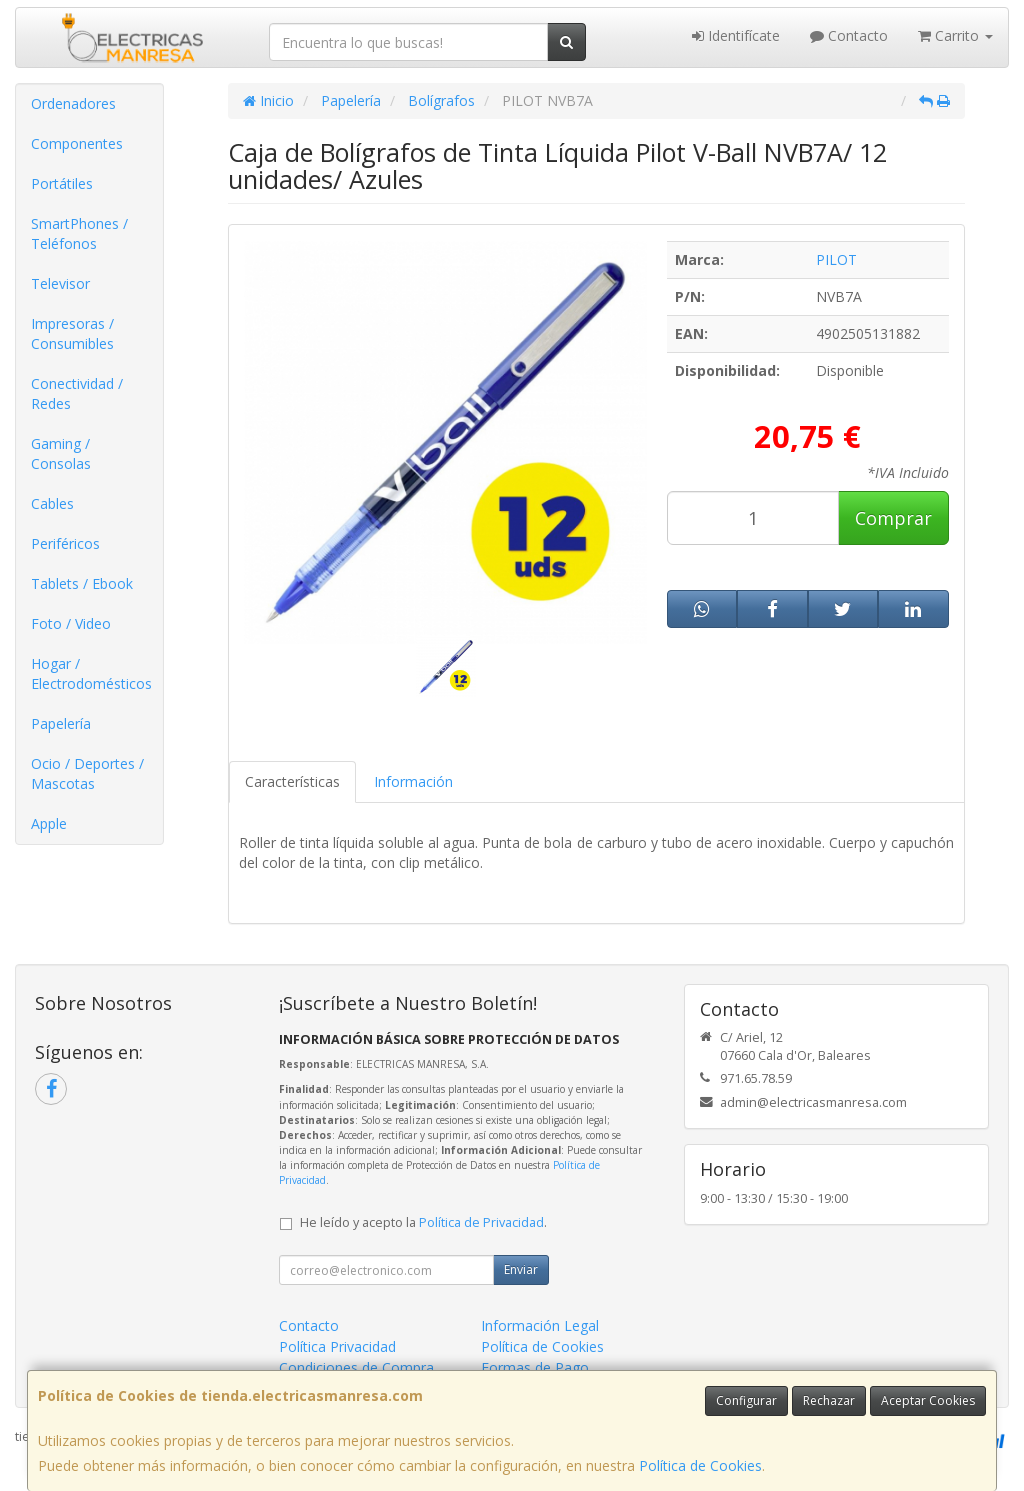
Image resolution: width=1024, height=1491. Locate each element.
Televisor (60, 283)
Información (413, 781)
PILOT (836, 259)
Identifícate (736, 35)
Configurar (746, 1400)
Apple (49, 823)
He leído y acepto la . (423, 1222)
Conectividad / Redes (77, 393)
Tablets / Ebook (82, 583)
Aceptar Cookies (928, 1400)
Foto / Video (71, 623)
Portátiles (62, 183)
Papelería (61, 723)
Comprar (893, 518)
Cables (52, 503)
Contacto (849, 35)
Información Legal (540, 1325)
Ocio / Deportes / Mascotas (87, 773)
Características (292, 781)
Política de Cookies (700, 1465)
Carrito (955, 35)
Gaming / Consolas (61, 453)
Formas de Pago (535, 1367)
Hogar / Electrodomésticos (91, 673)
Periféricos (65, 543)
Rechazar (829, 1400)
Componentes (77, 143)
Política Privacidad (337, 1346)
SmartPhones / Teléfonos (79, 233)
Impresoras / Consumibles (72, 333)
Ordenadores (73, 103)
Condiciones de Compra (356, 1367)
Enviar (521, 1269)
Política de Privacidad (481, 1222)
